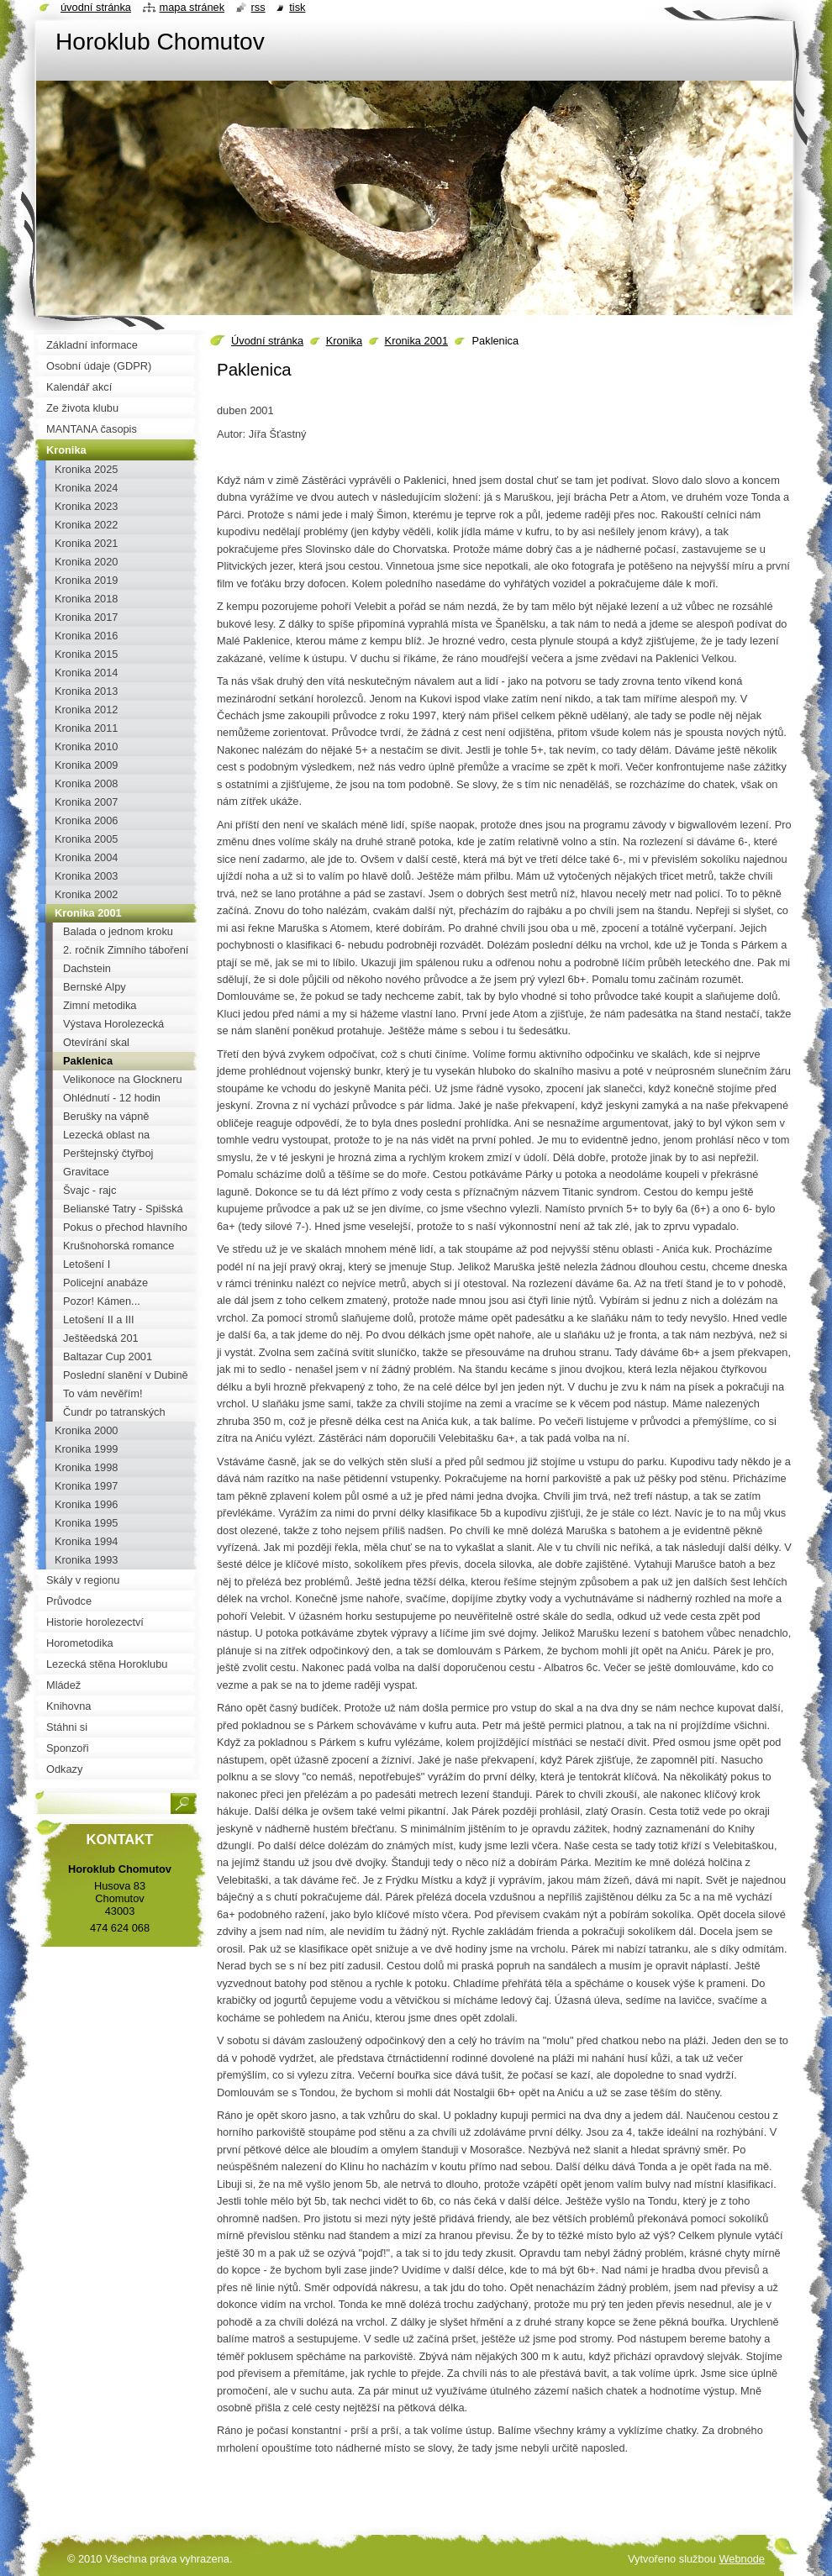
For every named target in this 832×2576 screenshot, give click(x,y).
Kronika (344, 340)
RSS (258, 7)
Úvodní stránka (267, 340)
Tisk (297, 7)
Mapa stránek (192, 7)
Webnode (742, 2558)
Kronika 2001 (416, 340)
